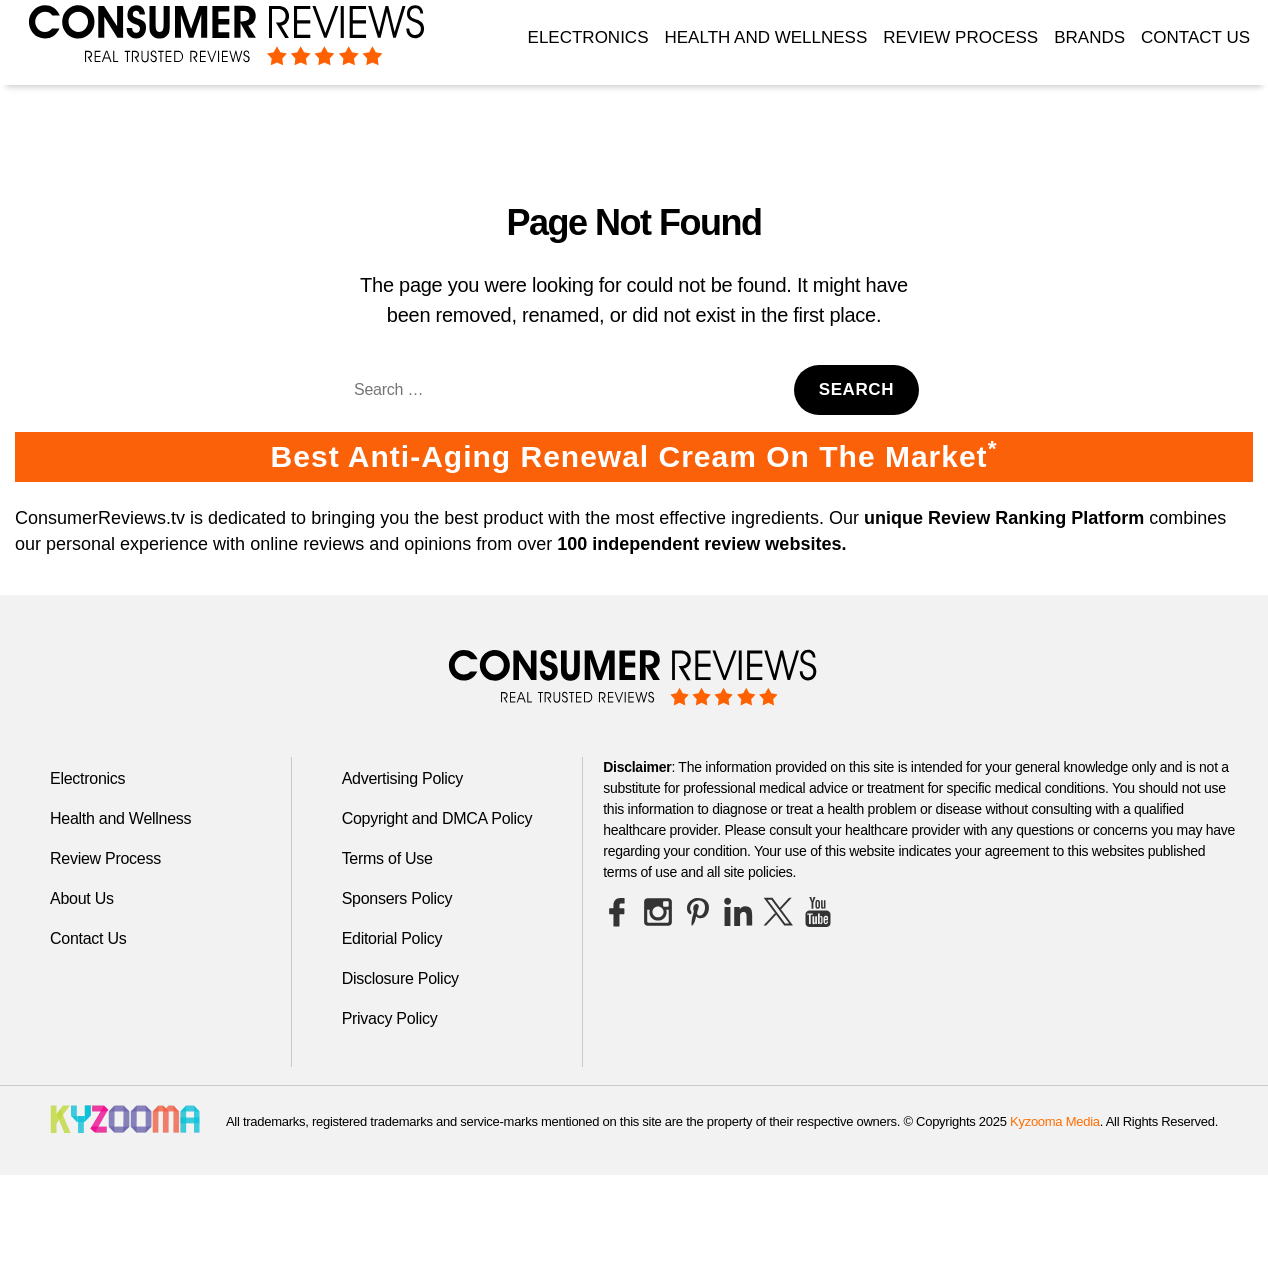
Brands (1089, 37)
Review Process (960, 37)
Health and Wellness (765, 37)
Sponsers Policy (397, 898)
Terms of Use (387, 858)
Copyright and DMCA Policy (437, 818)
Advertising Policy (402, 778)
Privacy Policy (390, 1018)
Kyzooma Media (1055, 1121)
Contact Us (1195, 37)
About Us (82, 898)
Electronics (588, 37)
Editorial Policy (392, 938)
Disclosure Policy (400, 978)
